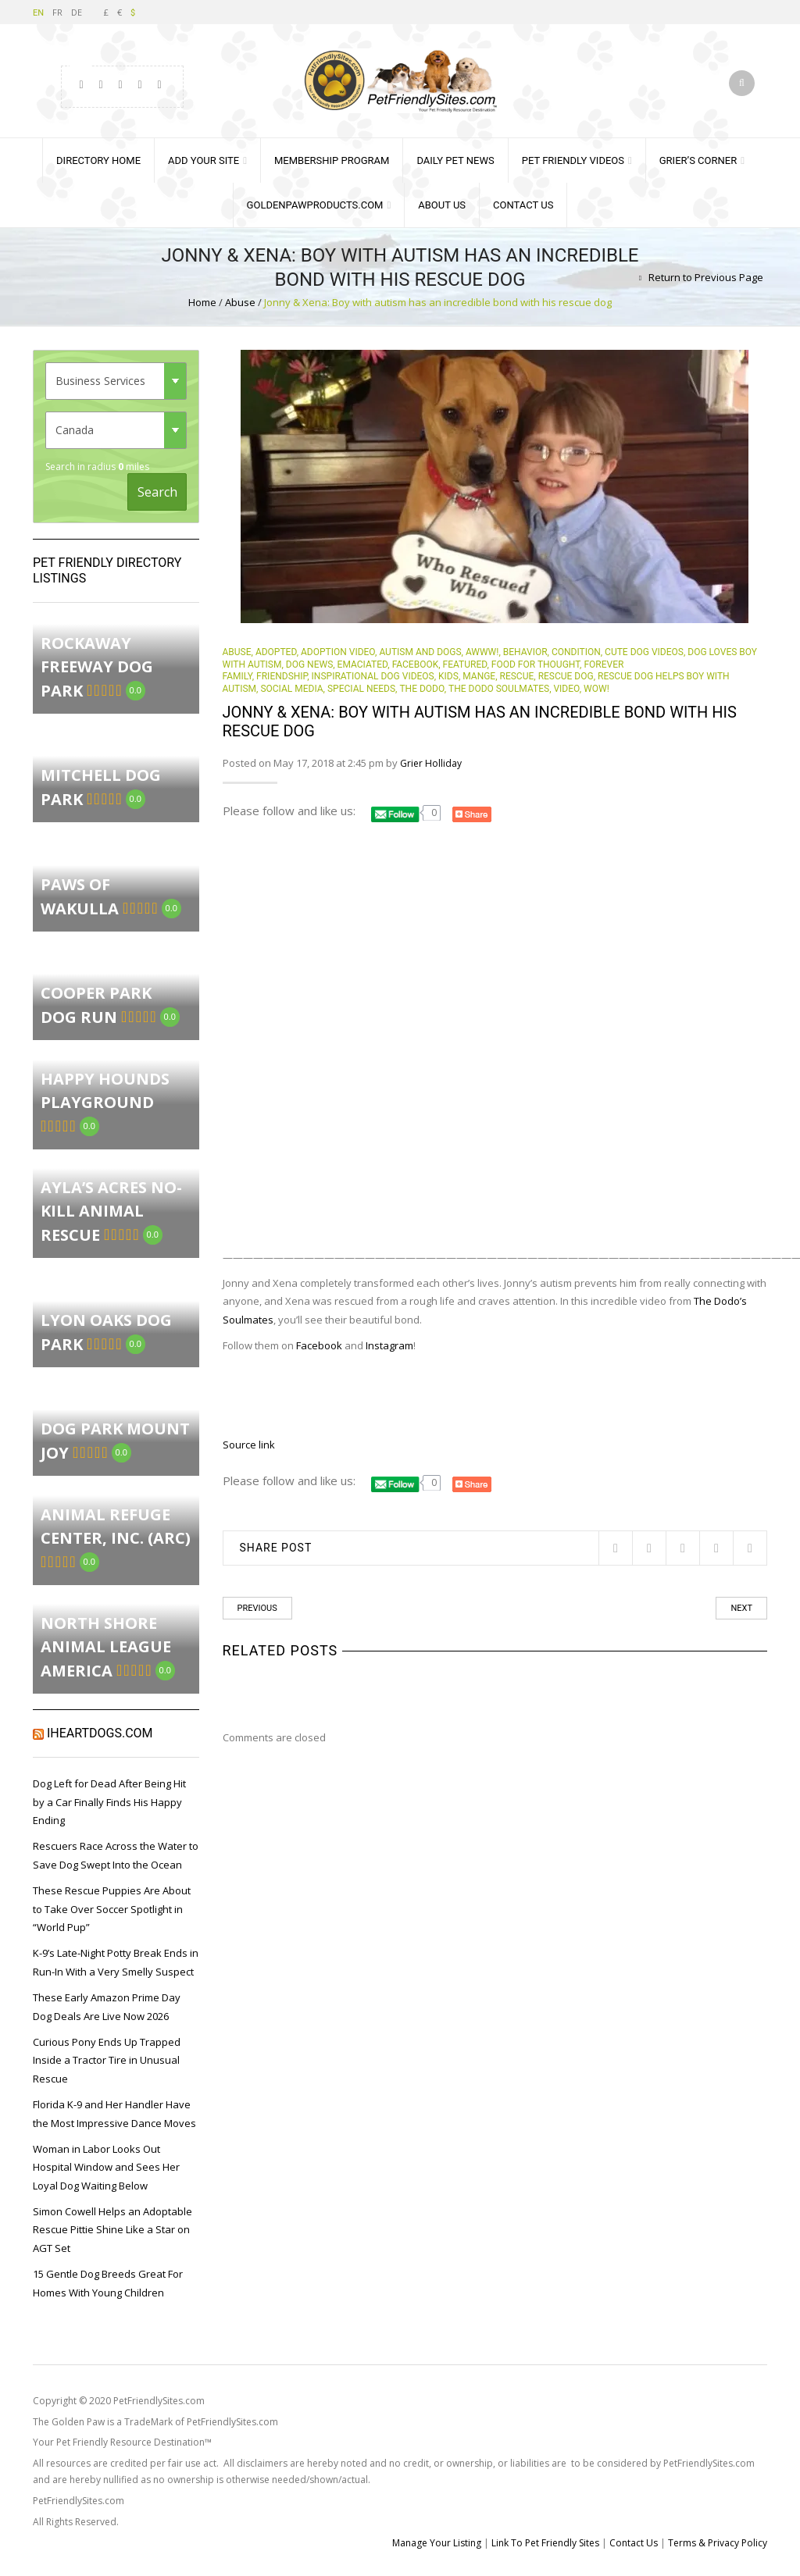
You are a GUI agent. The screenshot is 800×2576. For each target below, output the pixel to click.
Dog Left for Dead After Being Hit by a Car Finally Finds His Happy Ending (109, 1801)
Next (741, 1608)
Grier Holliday (431, 763)
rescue (517, 676)
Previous (257, 1608)
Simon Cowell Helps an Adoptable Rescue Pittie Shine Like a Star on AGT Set (112, 2229)
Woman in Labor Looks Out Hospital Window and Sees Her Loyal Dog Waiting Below (106, 2167)
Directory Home (98, 160)
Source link (249, 1445)
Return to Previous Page (705, 277)
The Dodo (421, 688)
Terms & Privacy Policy (717, 2542)
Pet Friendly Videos (573, 160)
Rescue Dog (566, 676)
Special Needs (361, 688)
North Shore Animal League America (106, 1646)
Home (202, 302)
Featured (465, 664)
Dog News (309, 664)
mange (478, 676)
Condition (576, 652)
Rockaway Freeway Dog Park (97, 666)
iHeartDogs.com (100, 1733)
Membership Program (331, 160)
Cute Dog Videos (644, 652)
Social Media (291, 688)
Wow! (596, 688)
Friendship (281, 676)
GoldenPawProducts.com (315, 205)
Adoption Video (338, 652)
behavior (525, 652)
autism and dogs (420, 652)
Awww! (482, 652)
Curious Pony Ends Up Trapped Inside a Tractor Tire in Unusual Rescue (106, 2060)
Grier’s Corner (698, 160)
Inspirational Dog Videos (373, 676)
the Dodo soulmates (498, 688)
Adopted (276, 652)
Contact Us (523, 205)
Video (566, 688)
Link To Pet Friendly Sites (545, 2542)
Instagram (389, 1345)
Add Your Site (203, 160)
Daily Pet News (455, 160)
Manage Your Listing (436, 2542)
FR (57, 12)
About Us (442, 205)
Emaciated (363, 664)
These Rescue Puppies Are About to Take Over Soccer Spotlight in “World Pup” (112, 1908)
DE (76, 12)
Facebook (415, 664)
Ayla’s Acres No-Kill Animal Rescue (111, 1211)
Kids (448, 676)
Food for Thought (535, 664)
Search (157, 492)
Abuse (240, 302)
